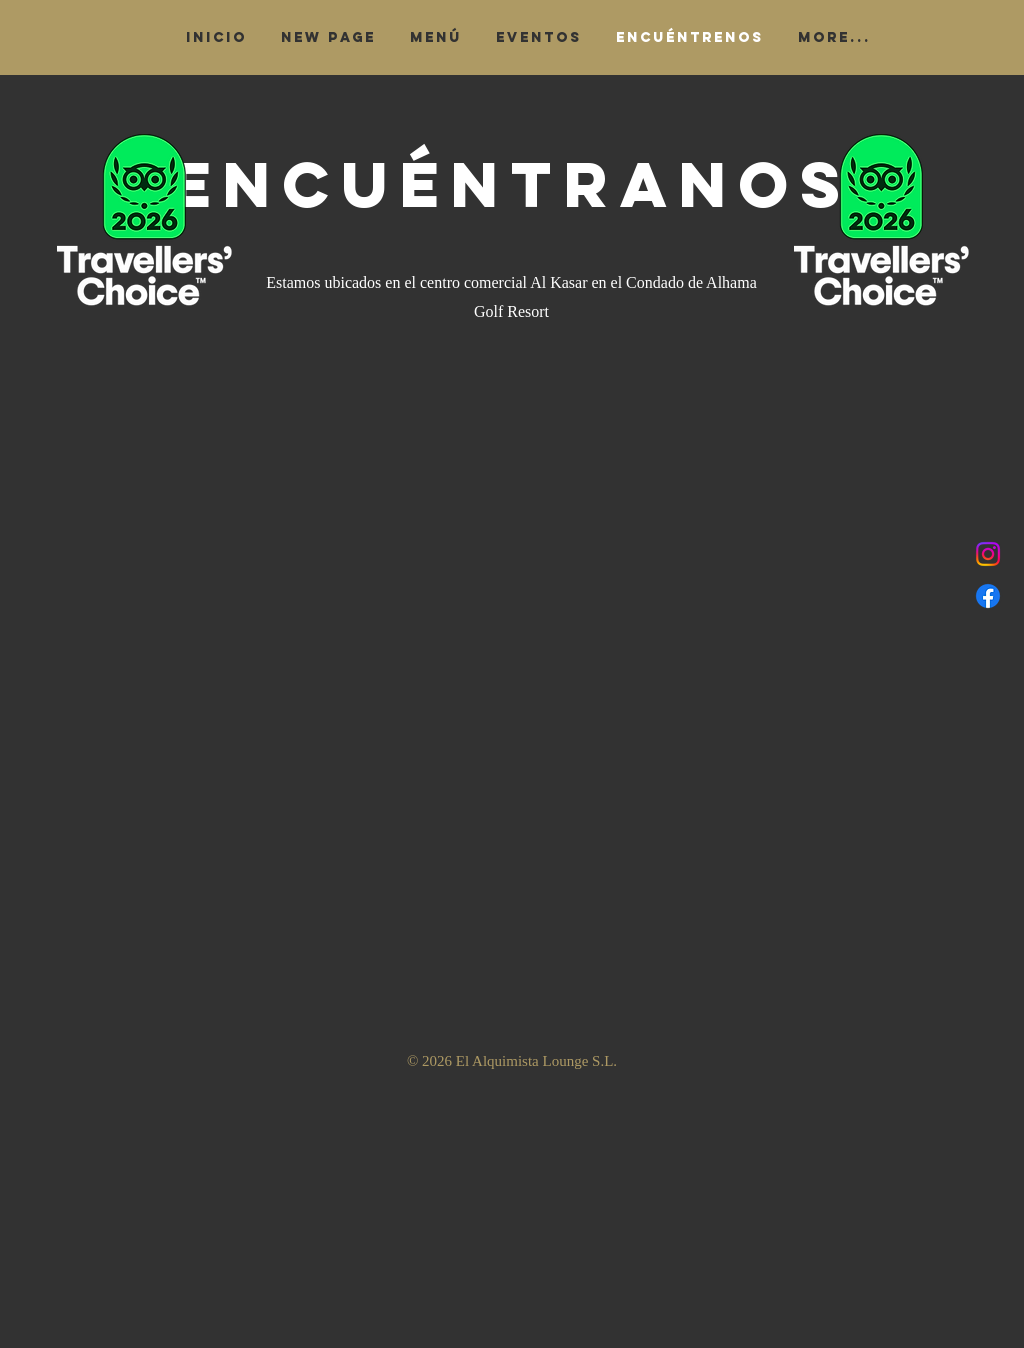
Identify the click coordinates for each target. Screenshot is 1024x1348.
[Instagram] (988, 554)
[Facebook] (988, 596)
